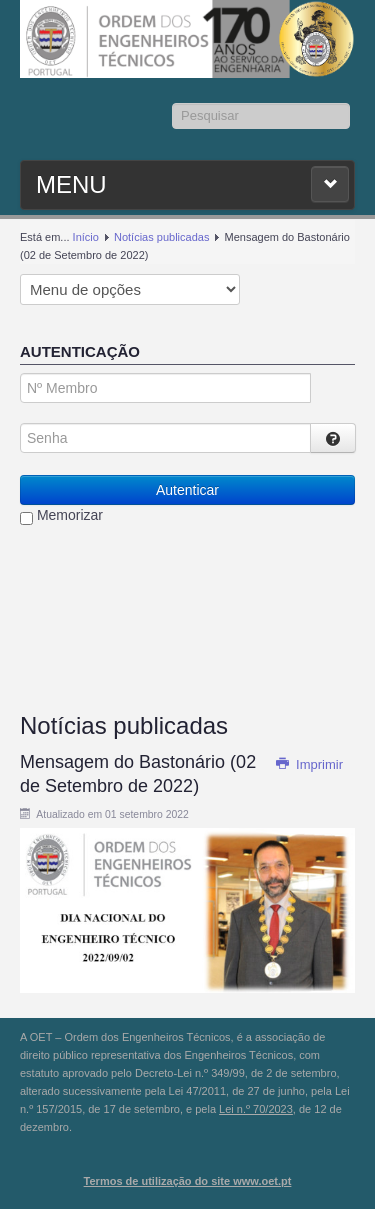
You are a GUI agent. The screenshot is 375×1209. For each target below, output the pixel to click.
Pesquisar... (172, 103)
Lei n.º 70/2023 (256, 1109)
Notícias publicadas (161, 237)
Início (86, 237)
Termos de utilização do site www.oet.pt (188, 1181)
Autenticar (187, 490)
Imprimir (309, 764)
